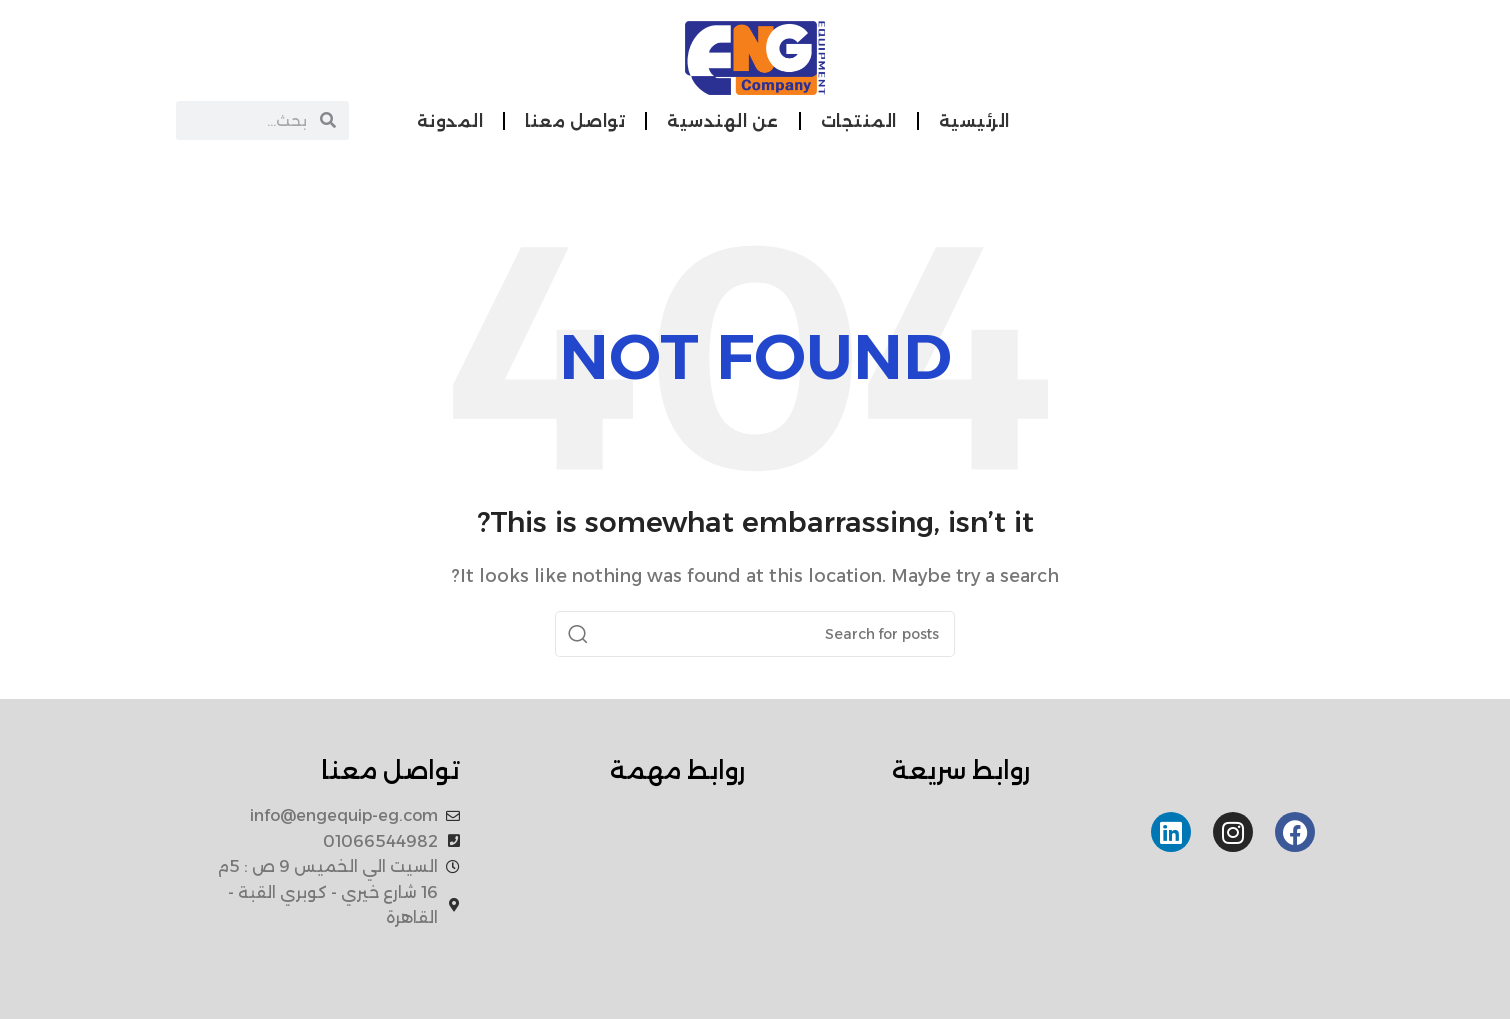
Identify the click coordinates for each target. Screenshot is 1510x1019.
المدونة (450, 121)
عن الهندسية (723, 121)
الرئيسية (974, 121)
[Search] (755, 634)
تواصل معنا (575, 121)
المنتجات (859, 121)
